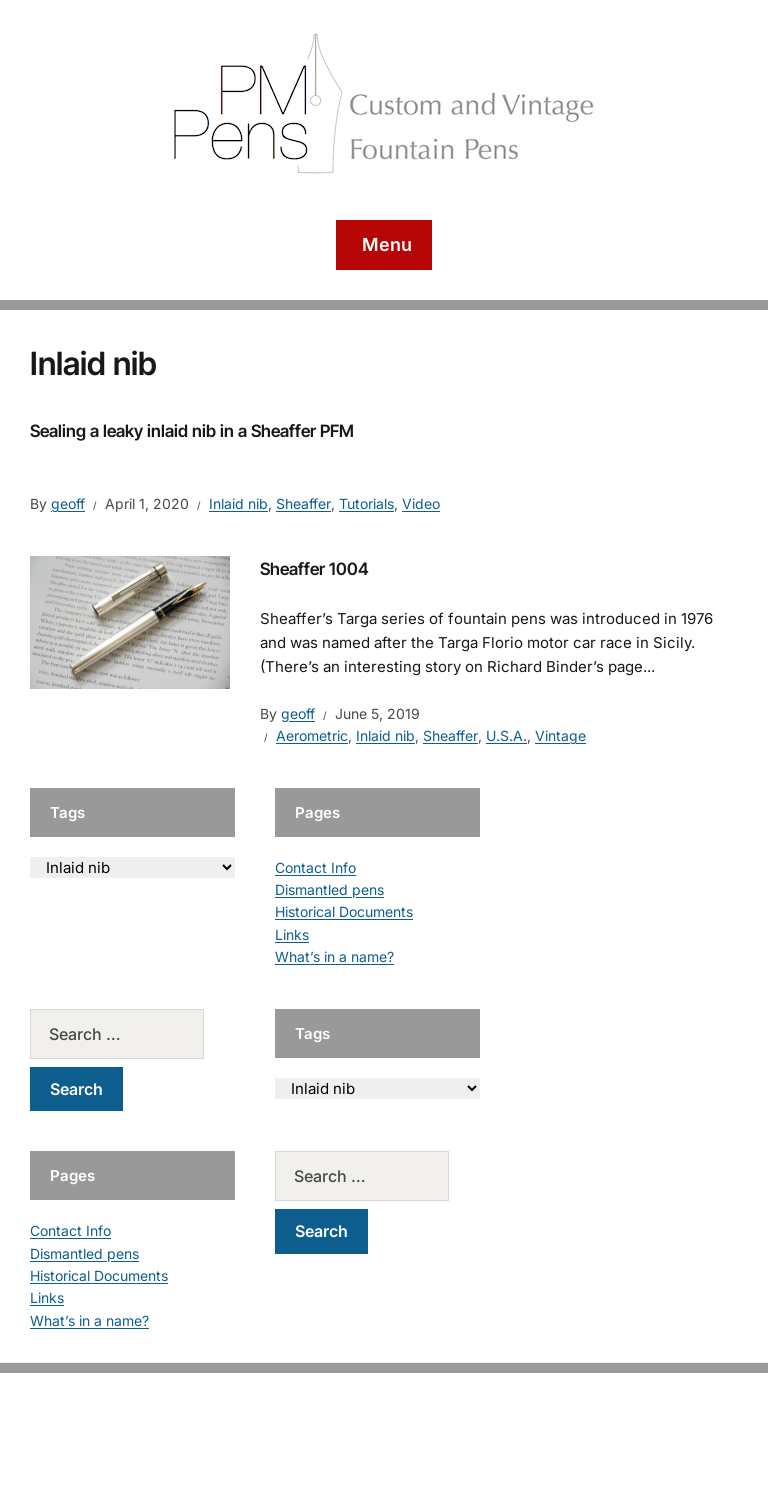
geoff (68, 503)
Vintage (560, 735)
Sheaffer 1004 (314, 569)
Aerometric (312, 735)
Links (292, 934)
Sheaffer (303, 503)
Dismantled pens (329, 889)
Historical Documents (344, 911)
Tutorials (366, 503)
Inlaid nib (238, 503)
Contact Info (315, 867)
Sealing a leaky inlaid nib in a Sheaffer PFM (192, 431)
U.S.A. (506, 735)
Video (421, 503)
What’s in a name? (334, 956)
